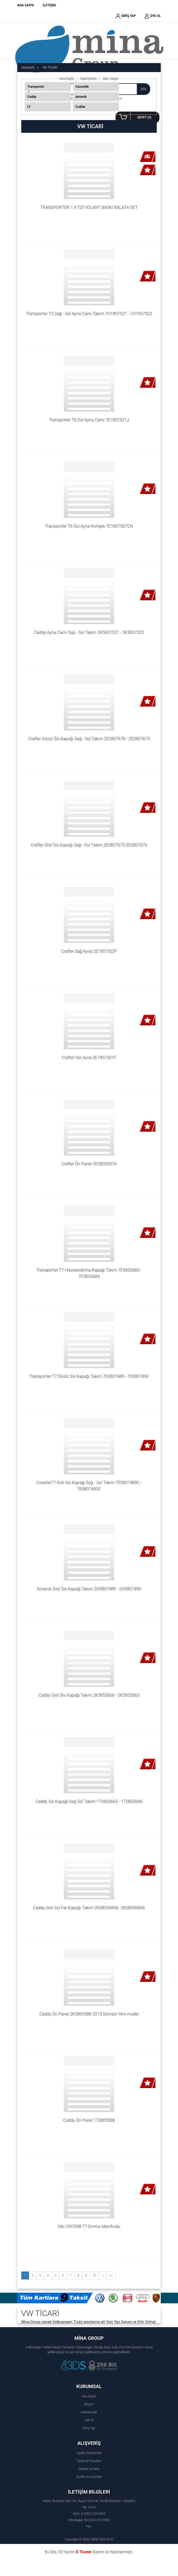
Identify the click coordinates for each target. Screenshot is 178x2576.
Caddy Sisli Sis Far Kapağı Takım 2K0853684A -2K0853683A (89, 1907)
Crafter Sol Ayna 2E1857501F (89, 1057)
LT (29, 107)
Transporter (35, 87)
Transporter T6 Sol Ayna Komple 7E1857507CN (89, 526)
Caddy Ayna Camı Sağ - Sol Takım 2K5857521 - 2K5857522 (89, 632)
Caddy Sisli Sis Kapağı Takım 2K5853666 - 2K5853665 (89, 1695)
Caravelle (82, 87)
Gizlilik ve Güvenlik (89, 2477)
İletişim (89, 2404)
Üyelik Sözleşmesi (89, 2453)
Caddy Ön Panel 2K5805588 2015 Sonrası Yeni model (88, 2014)
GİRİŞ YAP (126, 16)
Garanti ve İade (89, 2469)
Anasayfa (27, 67)
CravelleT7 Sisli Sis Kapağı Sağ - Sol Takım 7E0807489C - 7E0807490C (89, 1486)
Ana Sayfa (89, 2396)
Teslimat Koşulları (89, 2461)
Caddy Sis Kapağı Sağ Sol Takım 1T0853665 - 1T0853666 (89, 1801)
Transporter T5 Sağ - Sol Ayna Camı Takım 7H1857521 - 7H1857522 (89, 313)
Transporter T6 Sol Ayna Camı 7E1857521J (89, 419)
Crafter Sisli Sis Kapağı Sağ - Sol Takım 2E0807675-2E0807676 (89, 845)
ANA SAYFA (25, 5)
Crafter (80, 107)
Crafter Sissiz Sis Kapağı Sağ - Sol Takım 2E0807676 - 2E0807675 (89, 738)
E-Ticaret (83, 2552)
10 (94, 2275)
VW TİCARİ (49, 67)
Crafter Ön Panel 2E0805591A (89, 1163)
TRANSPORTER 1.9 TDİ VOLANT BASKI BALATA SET (89, 207)
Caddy (31, 97)
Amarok (81, 97)
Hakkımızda (89, 2412)
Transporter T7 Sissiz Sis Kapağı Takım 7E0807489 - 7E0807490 (89, 1376)
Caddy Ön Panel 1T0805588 (89, 2120)
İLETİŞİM (49, 5)
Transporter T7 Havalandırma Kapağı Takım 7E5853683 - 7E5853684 (89, 1273)
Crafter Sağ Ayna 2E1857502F (89, 951)
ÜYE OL (153, 16)
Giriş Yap (89, 2428)
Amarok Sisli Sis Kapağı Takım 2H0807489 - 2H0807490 (89, 1588)
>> (111, 2275)
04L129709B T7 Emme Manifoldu (89, 2226)
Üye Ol (88, 2420)
